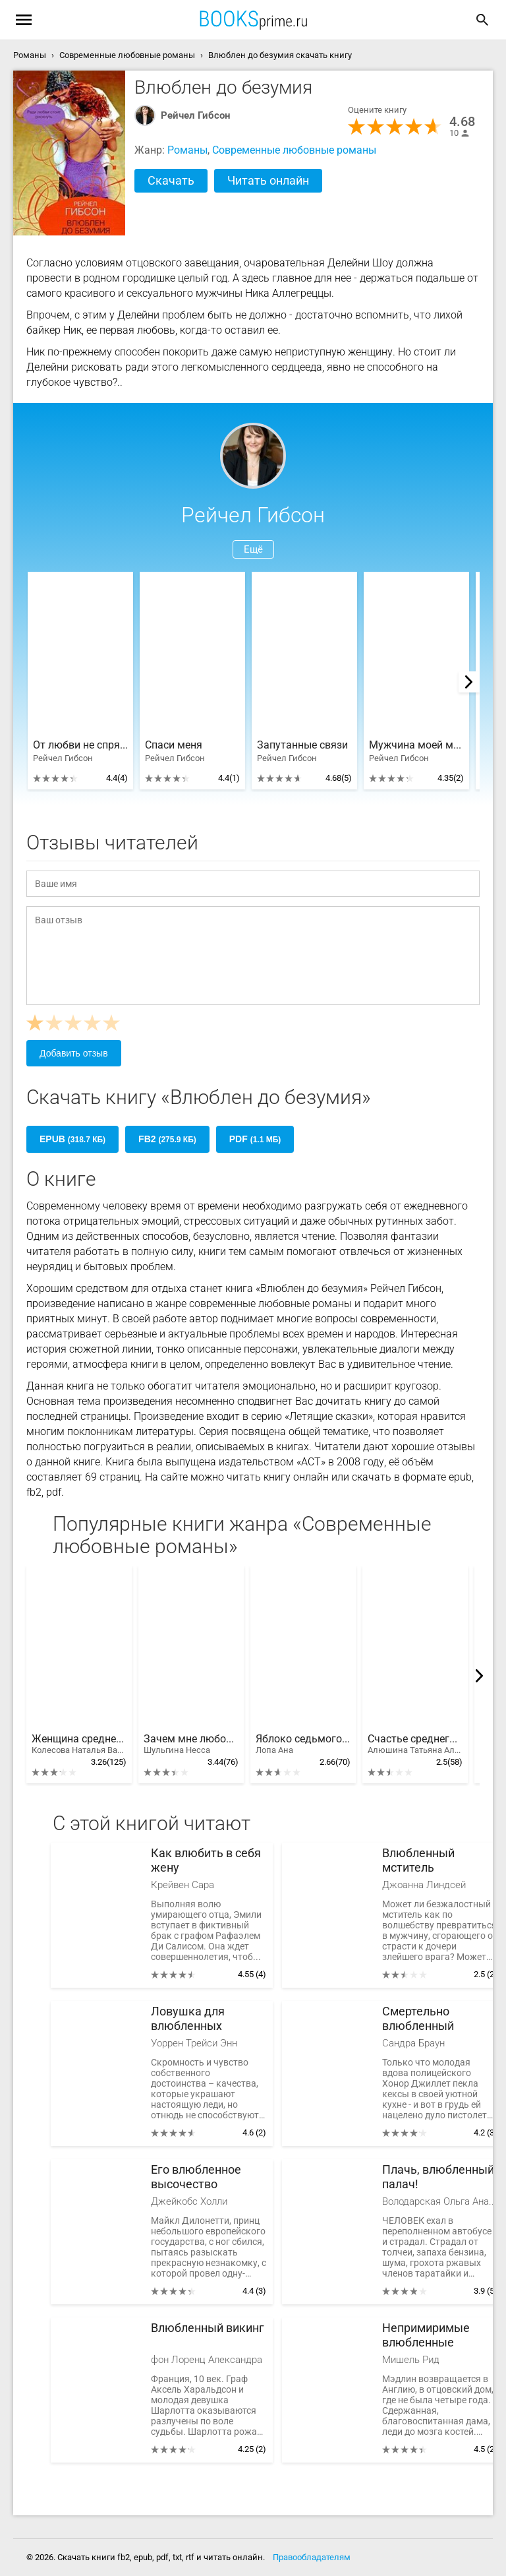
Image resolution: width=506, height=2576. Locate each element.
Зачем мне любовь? (191, 1744)
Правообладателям (312, 2557)
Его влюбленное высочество (196, 2176)
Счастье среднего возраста (415, 1744)
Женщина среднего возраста (79, 1744)
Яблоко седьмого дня (303, 1744)
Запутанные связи (302, 745)
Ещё (253, 549)
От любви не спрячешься (80, 745)
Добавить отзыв (74, 1053)
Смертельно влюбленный (418, 2018)
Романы (187, 150)
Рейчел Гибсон (195, 115)
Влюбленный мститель (418, 1860)
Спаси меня (173, 745)
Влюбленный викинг (207, 2328)
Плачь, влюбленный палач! (438, 2176)
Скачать (171, 180)
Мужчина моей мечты (416, 745)
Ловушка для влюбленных (188, 2018)
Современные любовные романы (294, 150)
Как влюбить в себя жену (206, 1860)
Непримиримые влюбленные (426, 2335)
